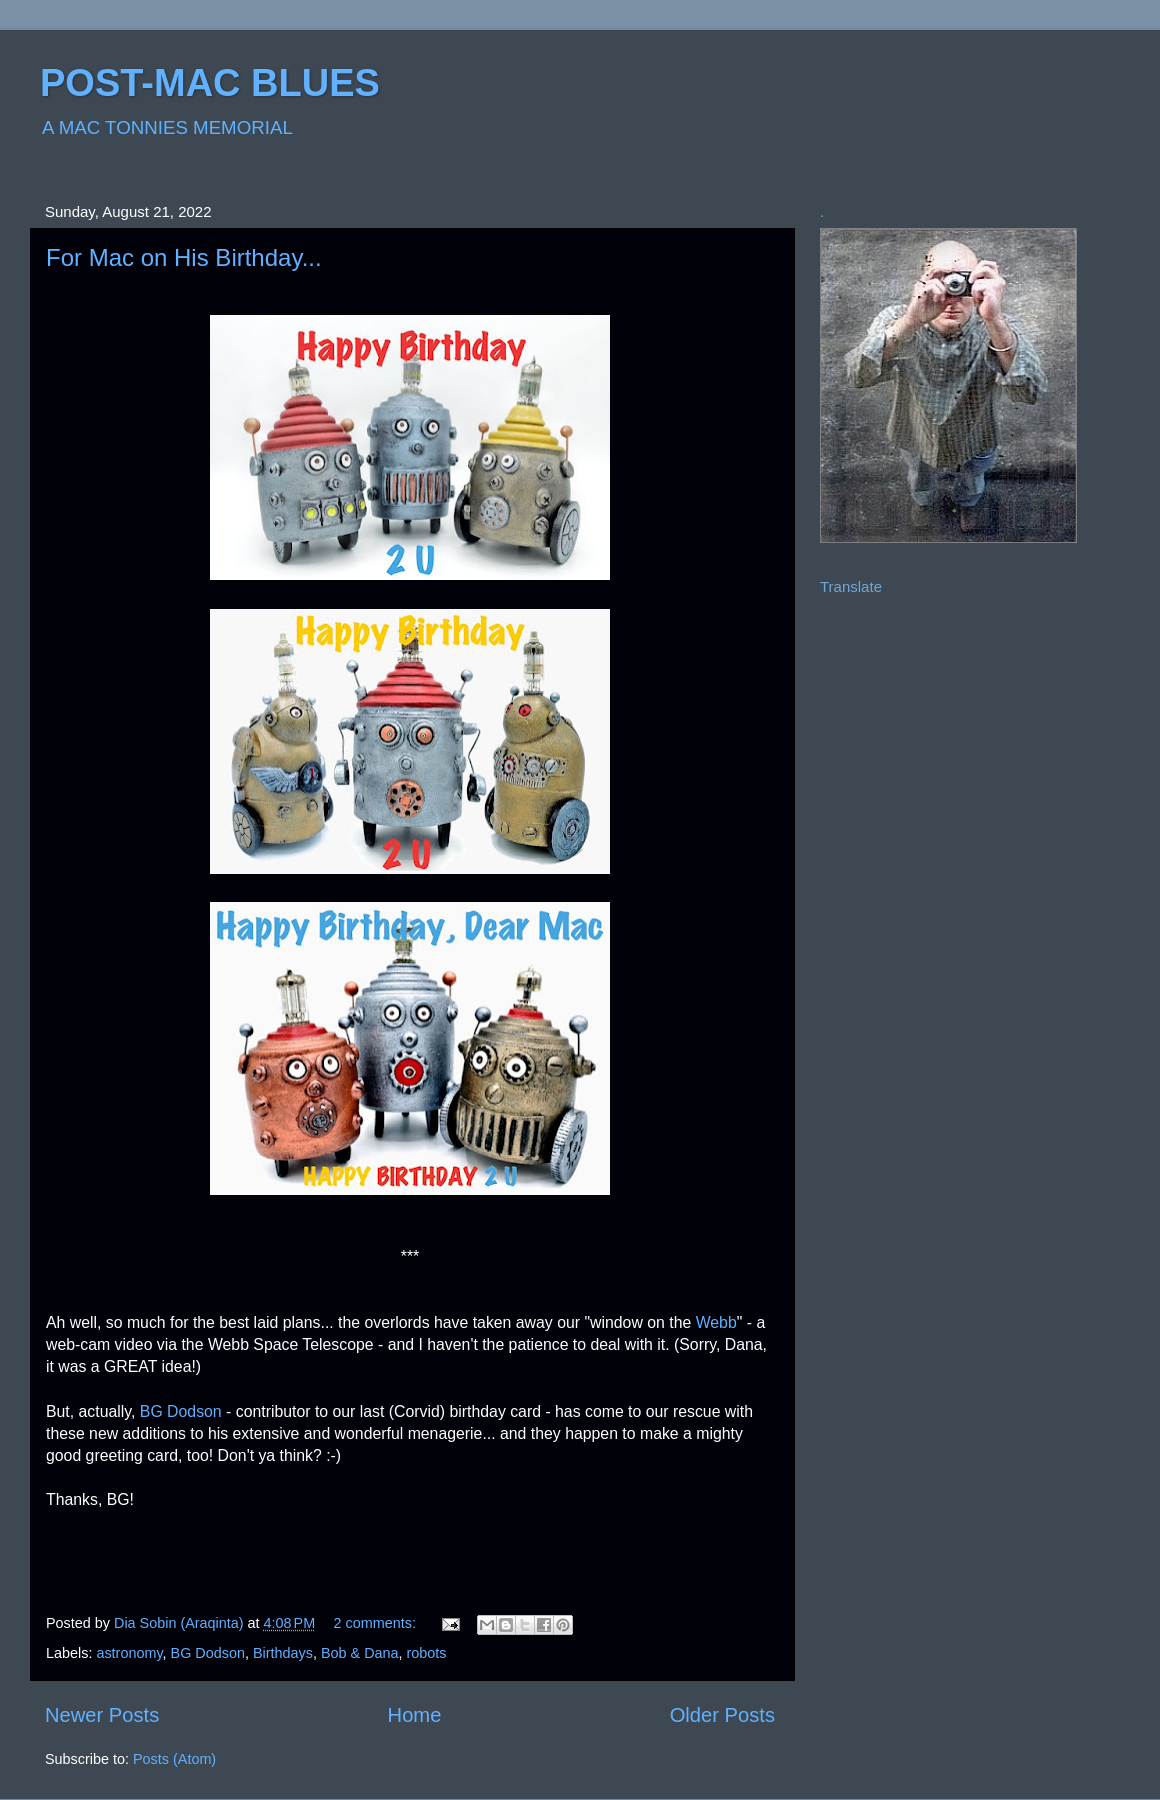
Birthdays (283, 1653)
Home (415, 1715)
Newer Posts (102, 1715)
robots (427, 1653)
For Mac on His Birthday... (184, 257)
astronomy (129, 1653)
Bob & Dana (360, 1653)
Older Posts (722, 1715)
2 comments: (377, 1623)
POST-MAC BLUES (210, 83)
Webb (716, 1322)
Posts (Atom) (174, 1759)
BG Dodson (181, 1411)
